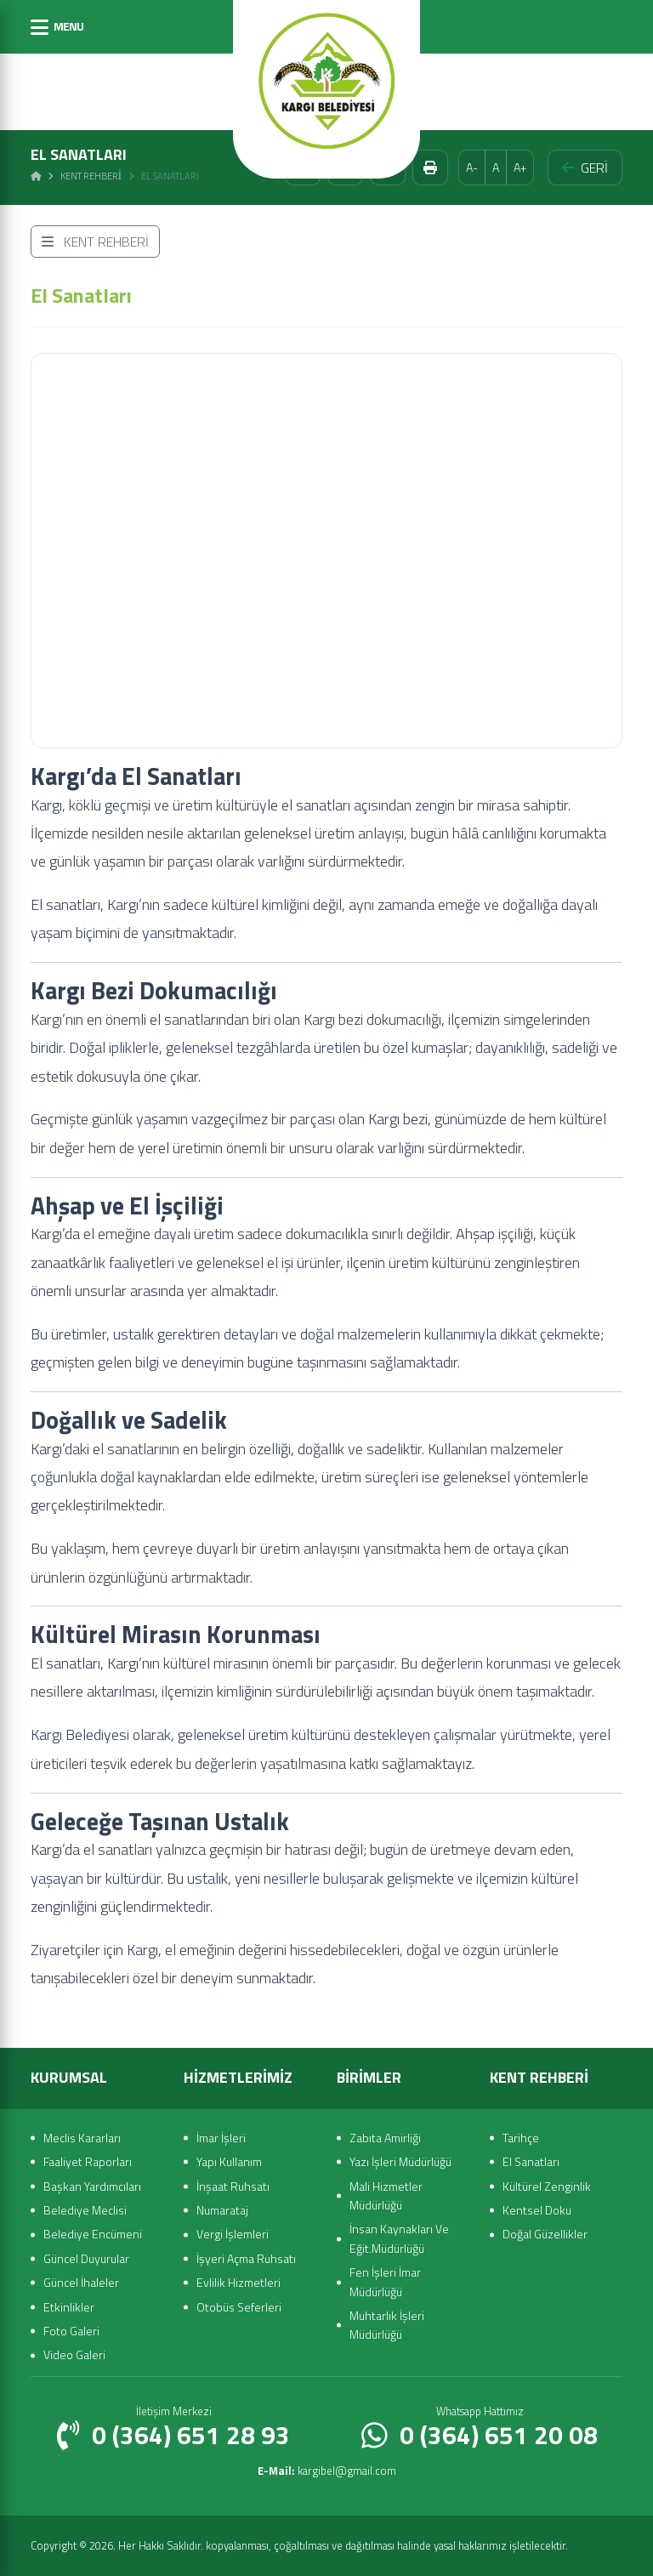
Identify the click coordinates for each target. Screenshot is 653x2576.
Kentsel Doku (537, 2210)
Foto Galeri (71, 2331)
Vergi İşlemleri (232, 2234)
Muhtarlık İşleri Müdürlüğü (386, 2324)
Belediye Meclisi (85, 2210)
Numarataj (222, 2210)
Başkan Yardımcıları (92, 2186)
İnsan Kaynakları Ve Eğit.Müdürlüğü (399, 2238)
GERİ (585, 167)
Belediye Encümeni (92, 2234)
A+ (520, 167)
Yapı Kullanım (229, 2161)
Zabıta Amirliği (385, 2138)
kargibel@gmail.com (327, 2470)
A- (472, 167)
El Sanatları (531, 2161)
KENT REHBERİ (95, 241)
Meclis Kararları (82, 2138)
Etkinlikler (68, 2307)
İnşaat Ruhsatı (233, 2186)
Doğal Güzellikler (545, 2234)
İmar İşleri (221, 2138)
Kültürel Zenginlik (547, 2186)
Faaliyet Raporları (87, 2161)
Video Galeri (74, 2354)
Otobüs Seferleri (238, 2307)
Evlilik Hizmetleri (238, 2282)
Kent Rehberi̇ (91, 176)
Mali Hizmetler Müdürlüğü (386, 2195)
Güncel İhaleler (81, 2282)
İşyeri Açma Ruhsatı (246, 2258)
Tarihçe (521, 2138)
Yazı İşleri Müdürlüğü (400, 2161)
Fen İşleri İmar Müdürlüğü (385, 2281)
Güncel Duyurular (86, 2258)
